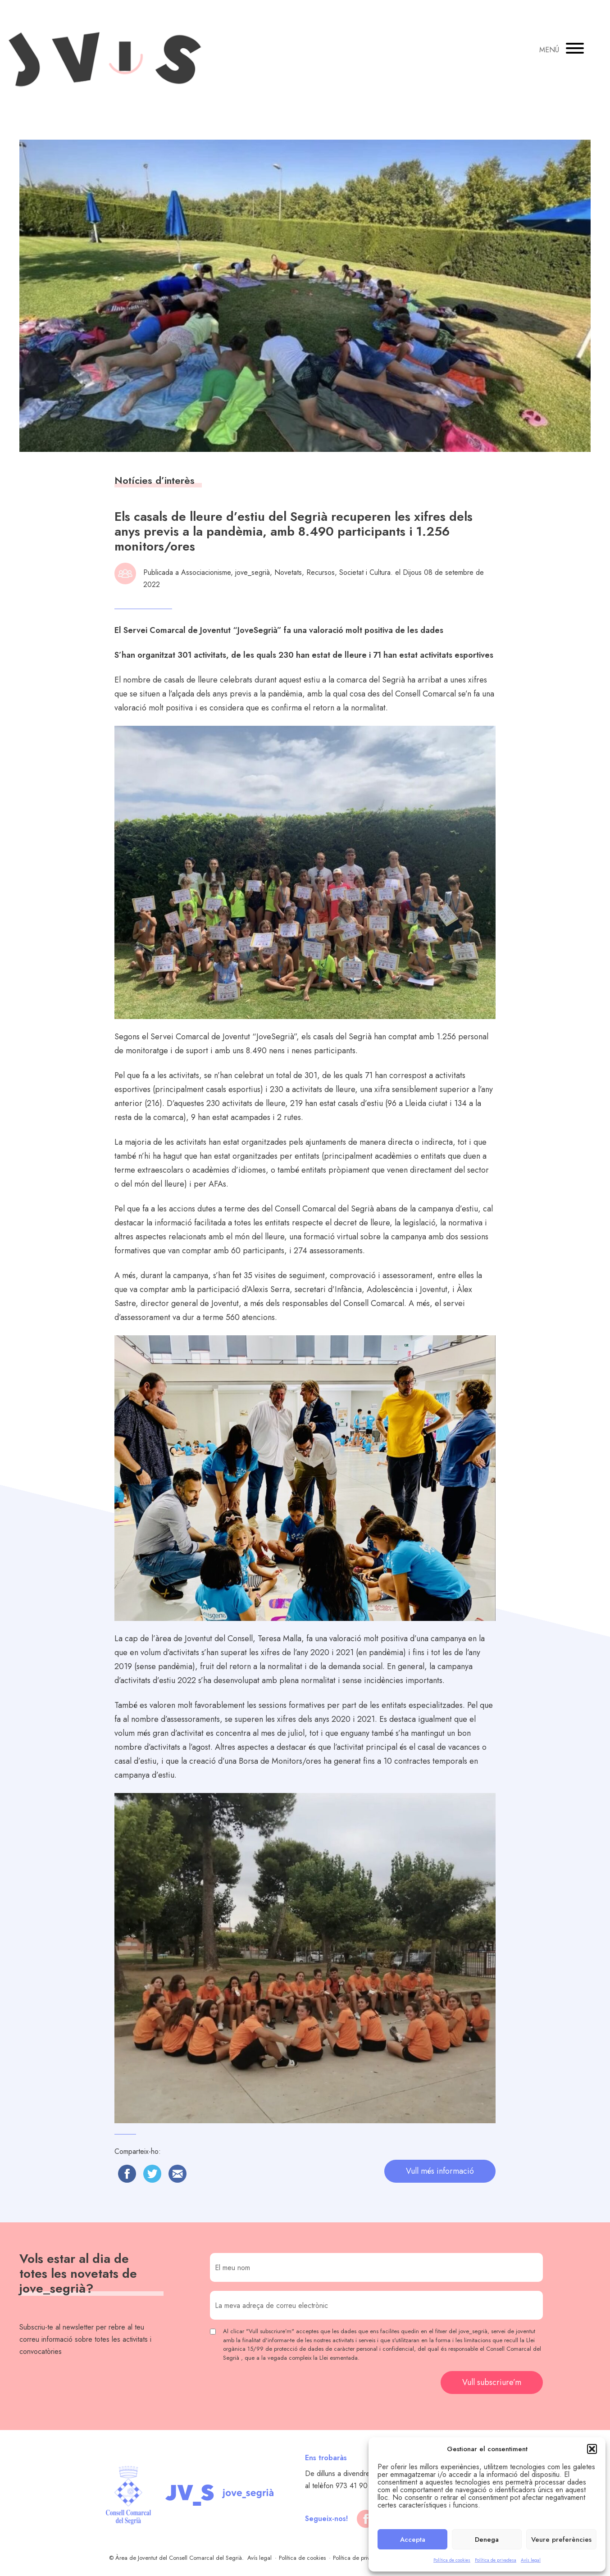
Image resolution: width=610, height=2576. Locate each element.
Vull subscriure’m (491, 2382)
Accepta (412, 2539)
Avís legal (531, 2560)
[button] (591, 2448)
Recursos (320, 572)
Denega (487, 2539)
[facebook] (366, 2519)
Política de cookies (451, 2560)
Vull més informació (440, 2171)
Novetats (288, 572)
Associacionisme (206, 572)
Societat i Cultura (365, 572)
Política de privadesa (495, 2560)
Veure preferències (561, 2539)
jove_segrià (252, 572)
